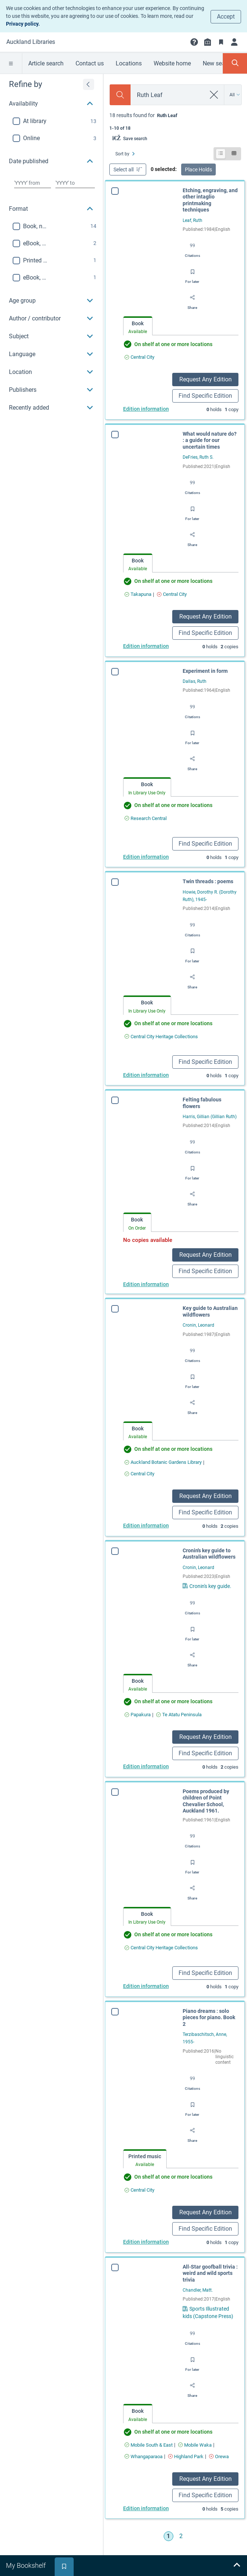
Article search (46, 63)
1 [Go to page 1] (168, 2536)
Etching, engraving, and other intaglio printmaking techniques (210, 200)
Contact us (90, 63)
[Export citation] (192, 248)
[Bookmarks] (221, 42)
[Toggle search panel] (235, 63)
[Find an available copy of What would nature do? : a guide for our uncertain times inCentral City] (171, 594)
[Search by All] (235, 94)
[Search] (120, 95)
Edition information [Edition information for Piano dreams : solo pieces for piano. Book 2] (137, 2242)
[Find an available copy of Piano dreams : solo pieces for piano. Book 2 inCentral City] (130, 2190)
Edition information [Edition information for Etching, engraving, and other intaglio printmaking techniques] (146, 409)
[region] (51, 245)
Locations (129, 63)
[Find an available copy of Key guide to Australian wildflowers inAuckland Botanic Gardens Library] (163, 1462)
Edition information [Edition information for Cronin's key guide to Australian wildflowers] (146, 1766)
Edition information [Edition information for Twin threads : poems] (146, 1075)
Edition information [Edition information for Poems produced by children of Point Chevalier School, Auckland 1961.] (142, 1986)
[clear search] (214, 95)
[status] (175, 121)
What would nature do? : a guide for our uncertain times (210, 440)
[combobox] (168, 95)
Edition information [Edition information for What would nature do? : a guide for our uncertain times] (146, 646)
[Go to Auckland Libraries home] (30, 42)
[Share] (192, 300)
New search (218, 63)
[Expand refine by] (88, 84)
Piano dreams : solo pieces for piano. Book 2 (199, 2017)
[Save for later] (192, 274)
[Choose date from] (32, 183)
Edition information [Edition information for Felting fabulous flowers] (146, 1284)
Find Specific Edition (205, 395)
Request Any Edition (205, 379)
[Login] (234, 42)
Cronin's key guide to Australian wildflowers (209, 1553)
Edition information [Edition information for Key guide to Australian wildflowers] (146, 1526)
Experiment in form (205, 671)
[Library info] (207, 42)
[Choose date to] (75, 183)
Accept (226, 16)
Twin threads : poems (208, 881)
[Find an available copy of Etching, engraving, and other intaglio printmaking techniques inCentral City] (139, 357)
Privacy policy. (23, 24)
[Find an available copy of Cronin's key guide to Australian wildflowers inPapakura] (137, 1714)
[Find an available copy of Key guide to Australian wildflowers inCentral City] (139, 1474)
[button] (194, 42)
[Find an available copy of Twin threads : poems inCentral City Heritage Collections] (161, 1036)
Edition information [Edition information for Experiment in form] (146, 857)
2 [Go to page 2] (181, 2536)
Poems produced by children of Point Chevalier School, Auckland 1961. (202, 1801)
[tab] (138, 326)
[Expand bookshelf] (236, 2565)
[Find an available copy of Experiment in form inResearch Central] (145, 818)
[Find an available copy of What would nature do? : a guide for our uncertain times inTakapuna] (138, 594)
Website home (172, 63)
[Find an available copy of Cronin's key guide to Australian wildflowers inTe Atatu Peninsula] (179, 1714)
